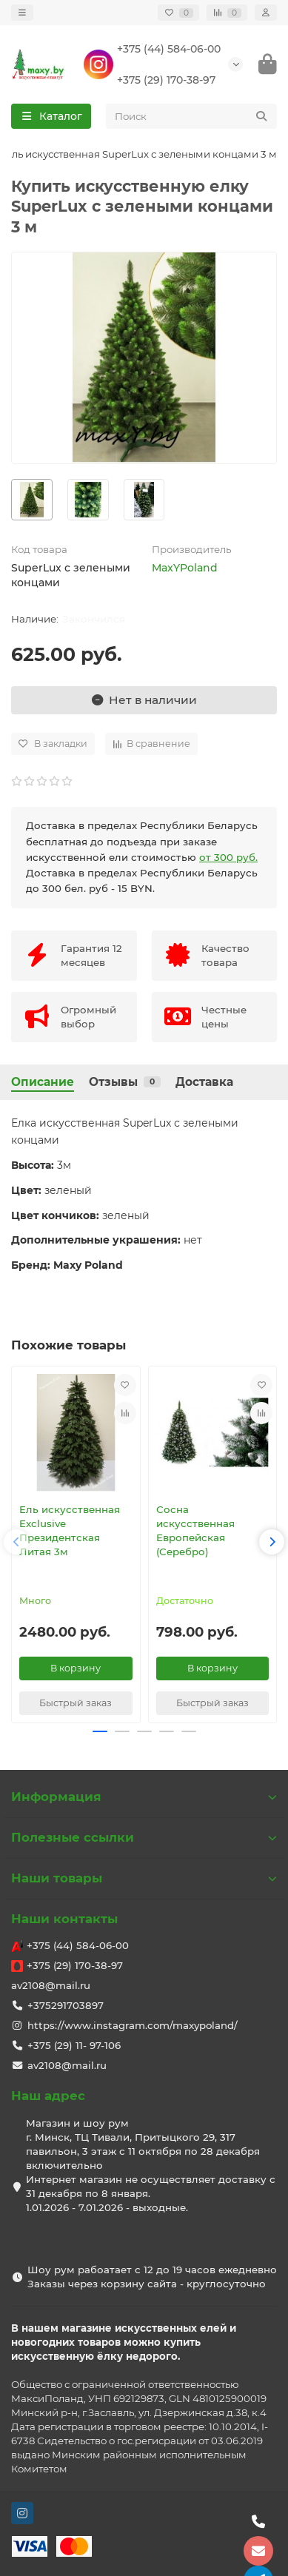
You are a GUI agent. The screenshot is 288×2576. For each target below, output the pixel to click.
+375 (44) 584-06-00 (169, 49)
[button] (16, 1541)
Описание (42, 1082)
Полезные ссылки (144, 1837)
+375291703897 (65, 2005)
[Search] (192, 116)
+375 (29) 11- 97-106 (74, 2045)
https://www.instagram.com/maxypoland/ (132, 2025)
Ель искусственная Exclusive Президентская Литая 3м (69, 1530)
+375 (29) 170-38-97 (166, 80)
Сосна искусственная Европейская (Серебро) (195, 1530)
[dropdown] (22, 12)
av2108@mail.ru (50, 1985)
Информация (144, 1796)
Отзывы (125, 1082)
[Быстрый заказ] (76, 1703)
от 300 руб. (228, 857)
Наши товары (144, 1878)
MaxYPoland (185, 567)
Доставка (204, 1082)
